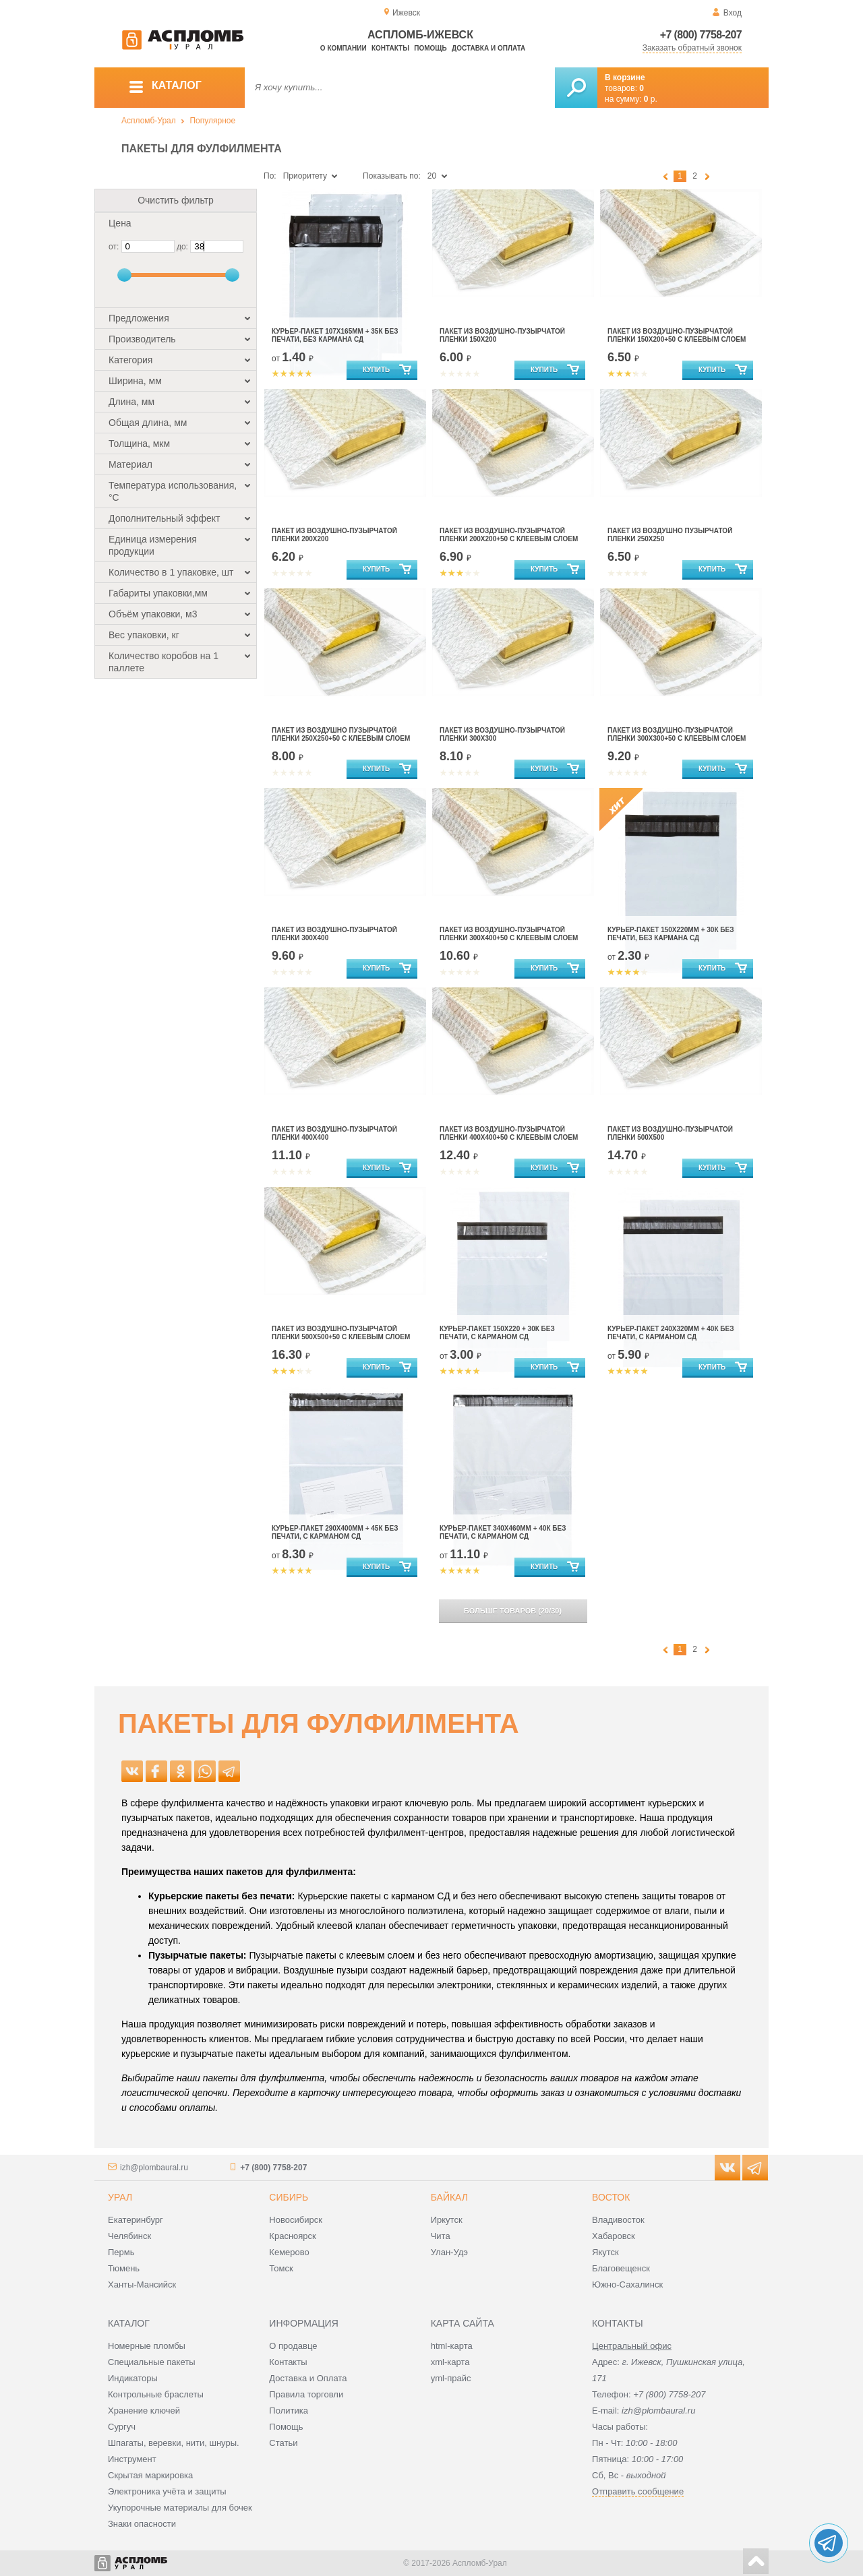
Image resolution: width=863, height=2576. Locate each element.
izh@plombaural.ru (154, 2167)
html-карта (452, 2346)
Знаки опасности (142, 2524)
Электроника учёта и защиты (167, 2491)
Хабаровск (613, 2236)
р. (650, 99)
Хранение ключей (144, 2410)
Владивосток (618, 2220)
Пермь (121, 2252)
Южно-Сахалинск (627, 2284)
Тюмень (124, 2268)
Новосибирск (295, 2220)
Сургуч (122, 2427)
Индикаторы (133, 2378)
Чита (440, 2236)
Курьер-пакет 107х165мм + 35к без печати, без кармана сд (335, 335)
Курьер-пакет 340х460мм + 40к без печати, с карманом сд (503, 1532)
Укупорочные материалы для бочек (180, 2508)
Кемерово (289, 2252)
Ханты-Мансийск (142, 2284)
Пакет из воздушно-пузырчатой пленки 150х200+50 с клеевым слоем (676, 335)
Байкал (449, 2197)
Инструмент (132, 2459)
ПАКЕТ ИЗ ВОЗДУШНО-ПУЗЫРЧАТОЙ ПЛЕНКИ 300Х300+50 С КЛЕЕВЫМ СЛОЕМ (676, 734)
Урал (120, 2197)
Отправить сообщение (638, 2491)
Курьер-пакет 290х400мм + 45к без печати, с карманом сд (335, 1532)
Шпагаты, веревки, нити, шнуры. (173, 2443)
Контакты (390, 48)
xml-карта (450, 2362)
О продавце (293, 2346)
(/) (513, 1611)
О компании (343, 48)
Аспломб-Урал (148, 120)
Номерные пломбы (146, 2346)
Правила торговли (306, 2394)
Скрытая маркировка (150, 2475)
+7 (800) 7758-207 (701, 34)
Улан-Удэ (449, 2252)
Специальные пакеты (152, 2362)
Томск (281, 2268)
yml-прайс (451, 2378)
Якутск (605, 2252)
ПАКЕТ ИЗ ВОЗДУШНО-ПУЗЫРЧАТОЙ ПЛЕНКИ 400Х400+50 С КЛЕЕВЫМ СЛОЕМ (509, 1133)
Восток (611, 2197)
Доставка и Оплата (308, 2378)
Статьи (283, 2443)
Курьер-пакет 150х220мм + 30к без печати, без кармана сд (670, 934)
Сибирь (288, 2197)
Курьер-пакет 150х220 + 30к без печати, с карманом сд (497, 1333)
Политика (288, 2410)
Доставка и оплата (488, 48)
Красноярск (292, 2236)
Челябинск (129, 2236)
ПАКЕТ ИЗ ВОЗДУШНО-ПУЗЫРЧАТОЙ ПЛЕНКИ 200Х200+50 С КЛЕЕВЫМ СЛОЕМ (509, 535)
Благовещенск (621, 2268)
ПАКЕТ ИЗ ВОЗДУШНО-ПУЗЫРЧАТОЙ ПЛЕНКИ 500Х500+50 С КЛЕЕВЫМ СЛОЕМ (341, 1333)
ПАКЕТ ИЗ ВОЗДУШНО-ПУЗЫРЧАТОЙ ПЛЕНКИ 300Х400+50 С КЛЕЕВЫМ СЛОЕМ (509, 934)
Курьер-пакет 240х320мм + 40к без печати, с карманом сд (670, 1333)
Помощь (430, 48)
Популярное (212, 120)
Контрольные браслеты (156, 2394)
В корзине (625, 77)
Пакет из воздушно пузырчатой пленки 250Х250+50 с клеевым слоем (341, 734)
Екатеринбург (135, 2220)
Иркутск (447, 2220)
